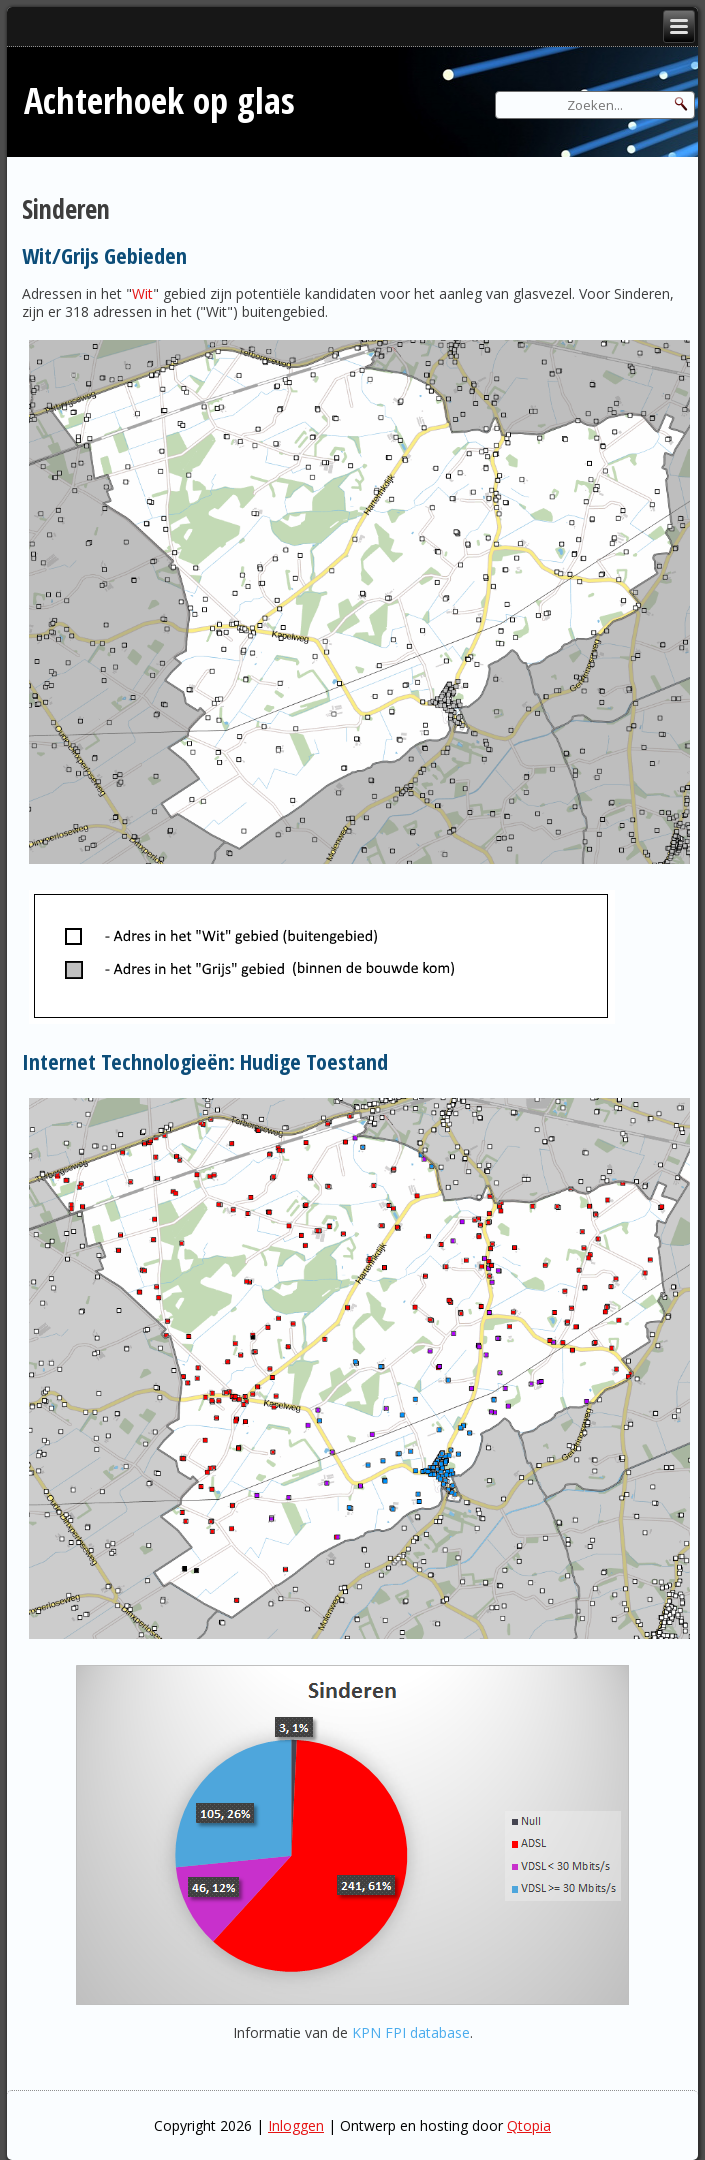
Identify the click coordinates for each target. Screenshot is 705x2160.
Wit (142, 293)
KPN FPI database (411, 2032)
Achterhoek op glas (159, 100)
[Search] (595, 105)
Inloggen (296, 2125)
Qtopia (529, 2125)
